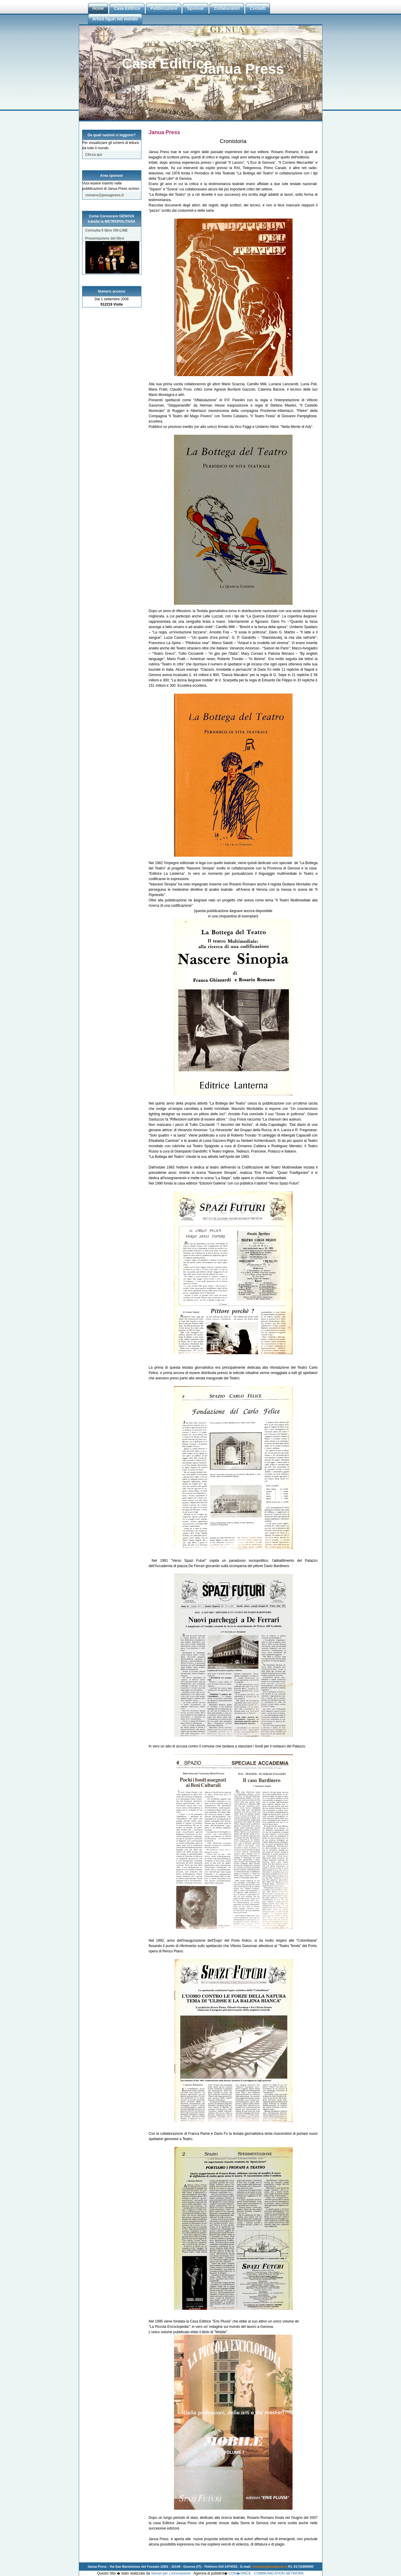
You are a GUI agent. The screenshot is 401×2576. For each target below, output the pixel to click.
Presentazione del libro (112, 239)
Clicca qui (93, 155)
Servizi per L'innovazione (170, 2573)
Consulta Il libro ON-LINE (106, 230)
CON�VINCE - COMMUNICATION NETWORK (266, 2573)
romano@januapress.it (104, 195)
